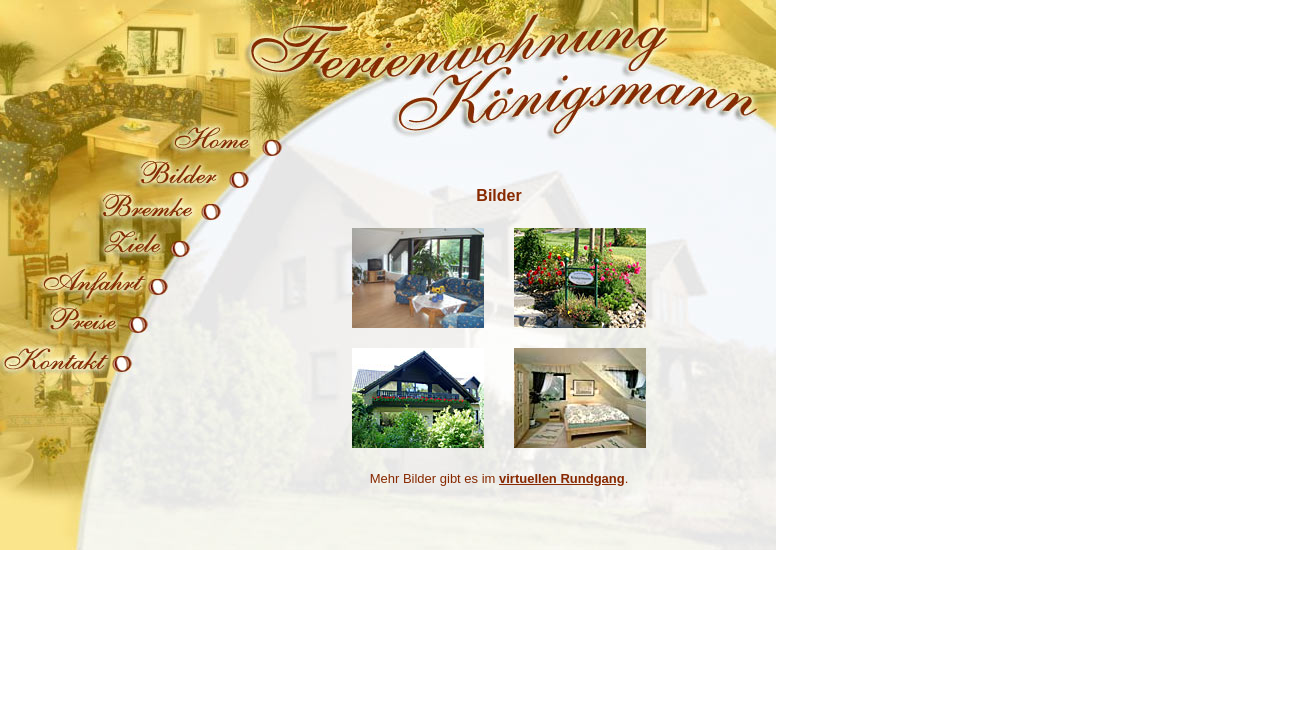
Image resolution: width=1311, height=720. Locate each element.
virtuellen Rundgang (562, 478)
